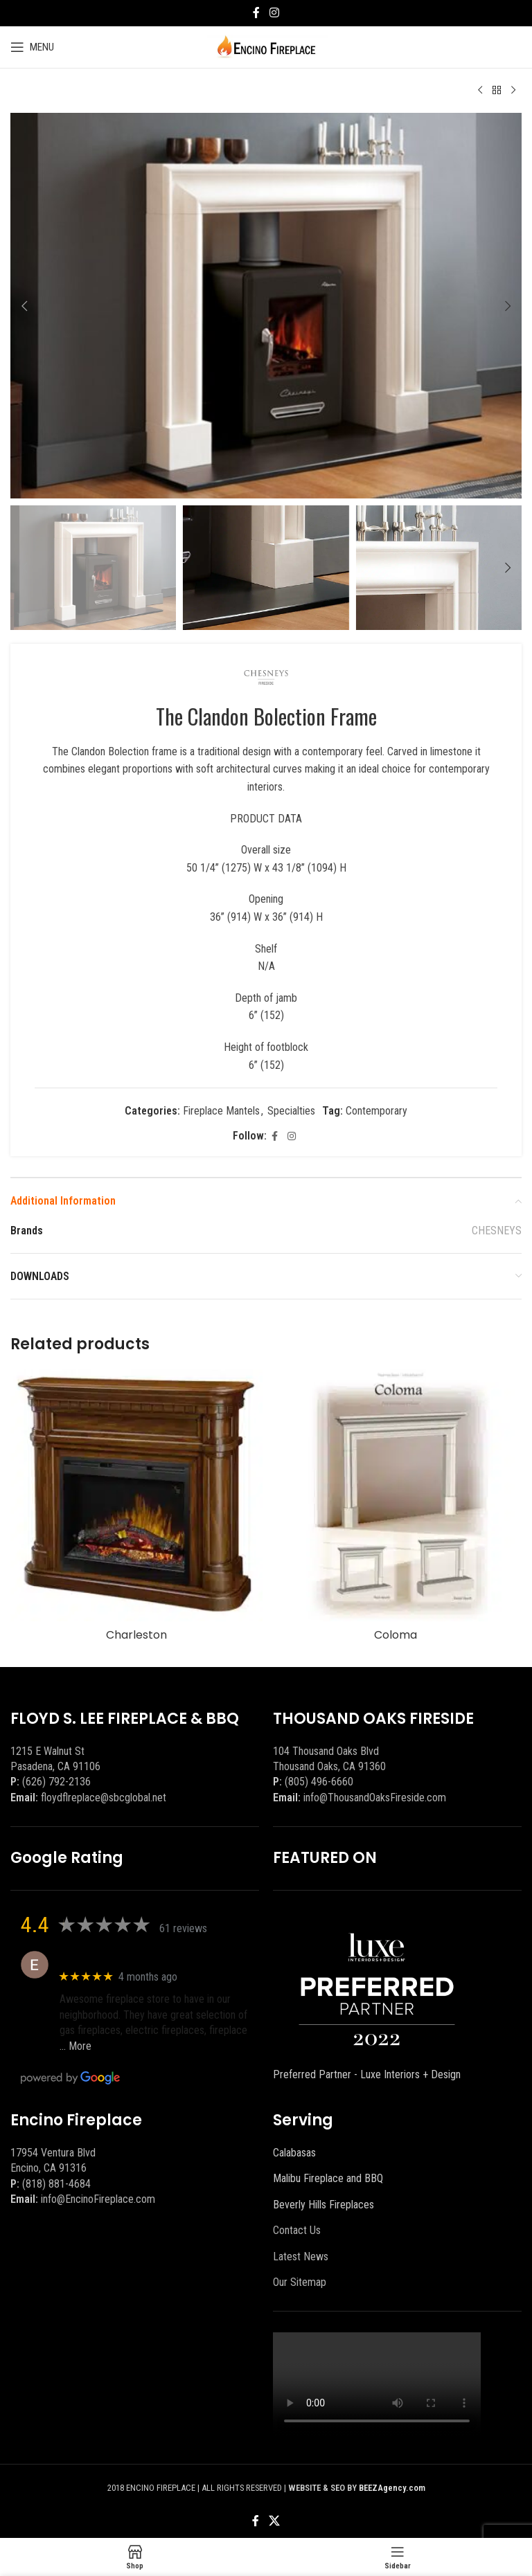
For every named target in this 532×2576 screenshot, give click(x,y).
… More (75, 2046)
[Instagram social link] (274, 13)
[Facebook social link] (256, 13)
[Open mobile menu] (32, 47)
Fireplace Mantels (221, 1110)
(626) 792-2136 (56, 1781)
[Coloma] (395, 1495)
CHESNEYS (497, 1230)
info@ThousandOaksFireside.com (374, 1797)
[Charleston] (136, 1495)
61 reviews (183, 1928)
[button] (24, 306)
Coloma (395, 1635)
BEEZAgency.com (392, 2488)
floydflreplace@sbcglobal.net (103, 1797)
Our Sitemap (299, 2282)
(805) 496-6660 (319, 1781)
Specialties (291, 1110)
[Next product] (513, 90)
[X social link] (274, 2521)
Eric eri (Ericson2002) (110, 1957)
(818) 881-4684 (56, 2183)
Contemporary (376, 1110)
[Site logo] (266, 46)
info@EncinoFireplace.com (98, 2199)
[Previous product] (480, 90)
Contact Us (297, 2230)
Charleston (136, 1635)
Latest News (300, 2256)
